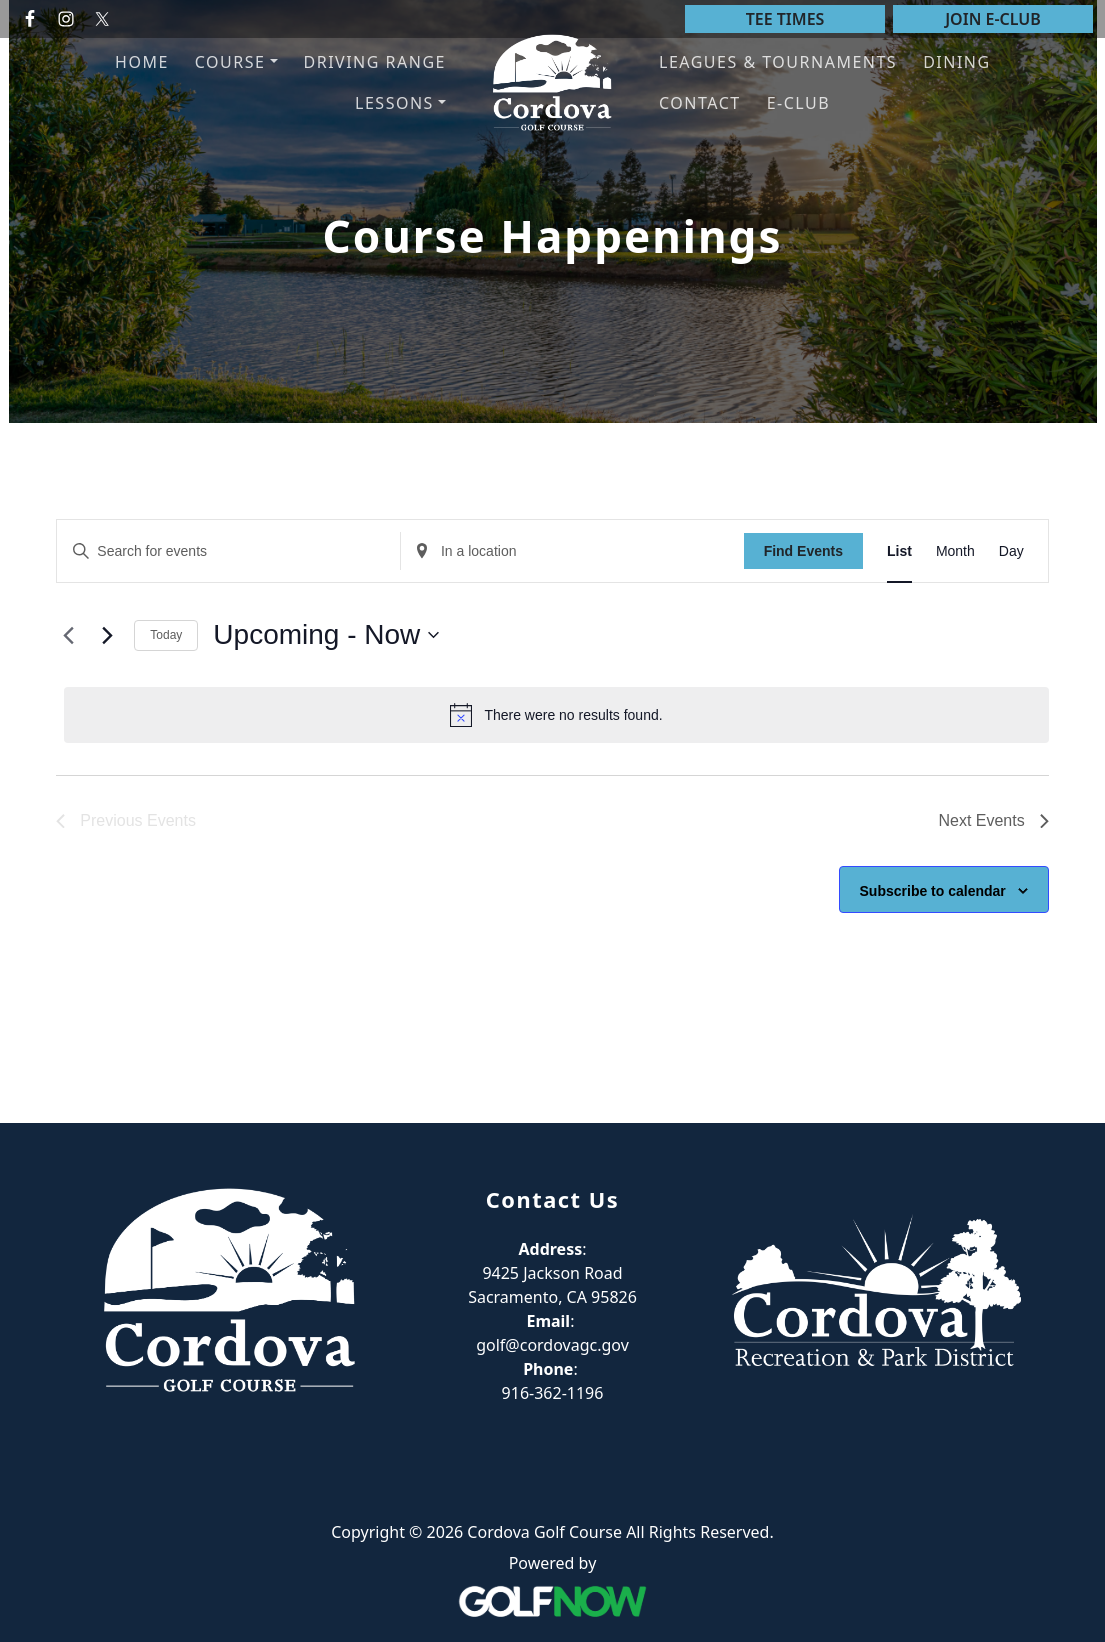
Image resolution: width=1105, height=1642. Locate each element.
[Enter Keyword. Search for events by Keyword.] (228, 551)
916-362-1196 (553, 1393)
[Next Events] (107, 635)
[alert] (556, 715)
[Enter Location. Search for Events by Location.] (572, 551)
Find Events (803, 551)
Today (166, 635)
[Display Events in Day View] (1011, 551)
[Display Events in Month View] (955, 551)
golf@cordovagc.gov (552, 1345)
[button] (236, 62)
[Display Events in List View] (899, 551)
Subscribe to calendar (933, 891)
